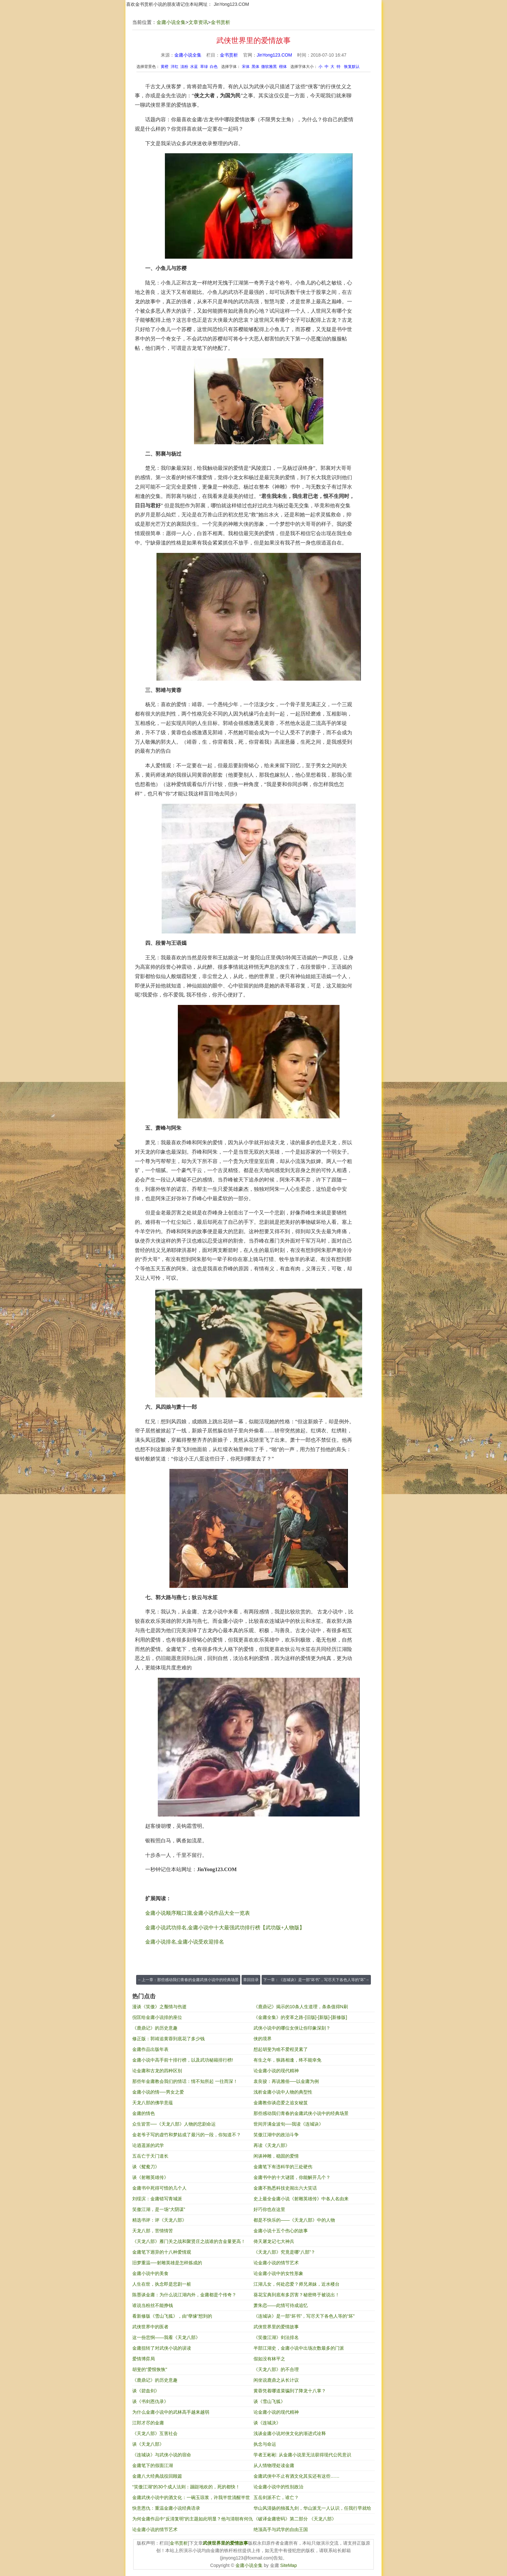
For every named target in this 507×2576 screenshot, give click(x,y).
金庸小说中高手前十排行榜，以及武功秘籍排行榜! (182, 2060)
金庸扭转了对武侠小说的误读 (161, 2348)
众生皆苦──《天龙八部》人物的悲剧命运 (174, 2124)
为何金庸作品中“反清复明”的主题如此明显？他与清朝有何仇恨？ (192, 2520)
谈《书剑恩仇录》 (150, 2401)
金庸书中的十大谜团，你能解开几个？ (291, 2177)
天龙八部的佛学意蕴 (152, 2102)
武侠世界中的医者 (150, 2326)
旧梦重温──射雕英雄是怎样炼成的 (167, 2262)
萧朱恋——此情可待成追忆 (280, 2305)
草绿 (204, 66)
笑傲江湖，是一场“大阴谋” (158, 2209)
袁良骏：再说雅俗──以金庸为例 (286, 2081)
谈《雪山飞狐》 (269, 2401)
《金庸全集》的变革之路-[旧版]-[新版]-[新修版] (300, 2017)
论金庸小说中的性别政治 (278, 2486)
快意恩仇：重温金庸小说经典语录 (166, 2508)
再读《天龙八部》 (271, 2145)
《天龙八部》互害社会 (155, 2433)
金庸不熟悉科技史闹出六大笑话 (285, 2188)
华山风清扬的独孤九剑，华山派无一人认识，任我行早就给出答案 (312, 2510)
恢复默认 (352, 66)
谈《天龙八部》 (148, 2444)
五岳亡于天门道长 (150, 2156)
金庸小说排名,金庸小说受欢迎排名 (184, 1942)
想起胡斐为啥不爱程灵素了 (280, 2049)
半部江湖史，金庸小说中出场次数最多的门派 (298, 2348)
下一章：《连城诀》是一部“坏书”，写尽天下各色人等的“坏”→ (316, 1980)
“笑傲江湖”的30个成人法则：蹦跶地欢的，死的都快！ (186, 2486)
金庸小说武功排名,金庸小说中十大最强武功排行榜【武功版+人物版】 (225, 1927)
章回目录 (251, 1980)
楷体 (283, 66)
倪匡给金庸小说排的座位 (157, 2017)
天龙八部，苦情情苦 (152, 2230)
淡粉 (184, 66)
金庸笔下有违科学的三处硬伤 (282, 2166)
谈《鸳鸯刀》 (145, 2166)
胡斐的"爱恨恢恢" (149, 2369)
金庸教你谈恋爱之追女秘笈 (280, 2102)
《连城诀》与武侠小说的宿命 (161, 2454)
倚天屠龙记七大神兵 (273, 2241)
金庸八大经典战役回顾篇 (157, 2476)
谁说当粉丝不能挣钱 (152, 2305)
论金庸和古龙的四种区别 (157, 2070)
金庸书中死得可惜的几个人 (159, 2188)
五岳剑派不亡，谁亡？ (276, 2497)
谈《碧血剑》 (145, 2390)
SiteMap (288, 2565)
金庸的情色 (143, 2113)
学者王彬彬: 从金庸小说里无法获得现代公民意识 (302, 2454)
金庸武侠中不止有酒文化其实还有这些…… (296, 2476)
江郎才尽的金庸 (148, 2422)
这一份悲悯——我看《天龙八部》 (166, 2337)
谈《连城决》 (267, 2422)
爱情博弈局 (143, 2358)
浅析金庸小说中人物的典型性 (282, 2092)
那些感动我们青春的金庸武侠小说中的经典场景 (301, 2113)
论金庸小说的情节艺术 (276, 2262)
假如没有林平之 (269, 2358)
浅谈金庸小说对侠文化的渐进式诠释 (289, 2433)
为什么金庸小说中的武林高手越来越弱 (170, 2412)
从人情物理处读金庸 (273, 2465)
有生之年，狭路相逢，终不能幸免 (287, 2060)
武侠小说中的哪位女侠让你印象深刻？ (291, 2028)
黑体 (255, 66)
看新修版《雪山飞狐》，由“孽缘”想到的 (172, 2316)
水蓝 (194, 66)
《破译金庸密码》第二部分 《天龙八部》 (294, 2518)
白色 (214, 66)
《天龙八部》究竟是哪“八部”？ (284, 2252)
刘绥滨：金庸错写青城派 (157, 2198)
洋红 (174, 66)
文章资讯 (198, 22)
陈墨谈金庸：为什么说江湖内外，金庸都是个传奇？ (184, 2294)
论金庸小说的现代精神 (276, 2070)
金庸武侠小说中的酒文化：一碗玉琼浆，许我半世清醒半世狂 (191, 2499)
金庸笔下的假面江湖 (152, 2465)
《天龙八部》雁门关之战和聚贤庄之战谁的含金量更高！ (188, 2241)
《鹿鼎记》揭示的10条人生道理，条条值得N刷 (300, 2006)
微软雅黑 (269, 66)
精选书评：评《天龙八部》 (159, 2220)
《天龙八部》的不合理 (276, 2369)
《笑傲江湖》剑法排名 (276, 2337)
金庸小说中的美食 (150, 2273)
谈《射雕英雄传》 (150, 2177)
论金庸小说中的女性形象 (278, 2273)
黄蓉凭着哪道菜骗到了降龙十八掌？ (289, 2390)
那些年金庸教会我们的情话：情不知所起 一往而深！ (185, 2081)
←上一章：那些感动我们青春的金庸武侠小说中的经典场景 (188, 1980)
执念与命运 (264, 2444)
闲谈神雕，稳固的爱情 (276, 2156)
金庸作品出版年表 (150, 2049)
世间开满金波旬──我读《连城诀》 (288, 2124)
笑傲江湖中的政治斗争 (276, 2134)
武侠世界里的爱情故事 (276, 2326)
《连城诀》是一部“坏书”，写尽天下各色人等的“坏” (304, 2316)
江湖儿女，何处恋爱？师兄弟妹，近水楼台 (296, 2284)
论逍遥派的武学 (148, 2145)
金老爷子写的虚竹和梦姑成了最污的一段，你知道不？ (186, 2134)
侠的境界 (262, 2038)
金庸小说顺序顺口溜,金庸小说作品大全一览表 (197, 1913)
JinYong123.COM (231, 4)
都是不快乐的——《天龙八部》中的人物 (294, 2220)
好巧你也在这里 (269, 2209)
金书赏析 (220, 22)
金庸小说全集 (171, 22)
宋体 (246, 66)
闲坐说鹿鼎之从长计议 (276, 2380)
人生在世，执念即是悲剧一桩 (161, 2284)
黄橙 (164, 66)
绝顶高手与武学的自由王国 (280, 2529)
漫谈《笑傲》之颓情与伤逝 (159, 2006)
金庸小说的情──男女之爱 (158, 2092)
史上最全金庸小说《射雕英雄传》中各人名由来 (301, 2198)
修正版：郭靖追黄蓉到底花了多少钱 (168, 2038)
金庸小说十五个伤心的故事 (280, 2230)
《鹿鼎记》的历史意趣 (155, 2028)
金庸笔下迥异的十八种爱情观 (161, 2252)
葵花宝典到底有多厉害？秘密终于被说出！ (296, 2294)
